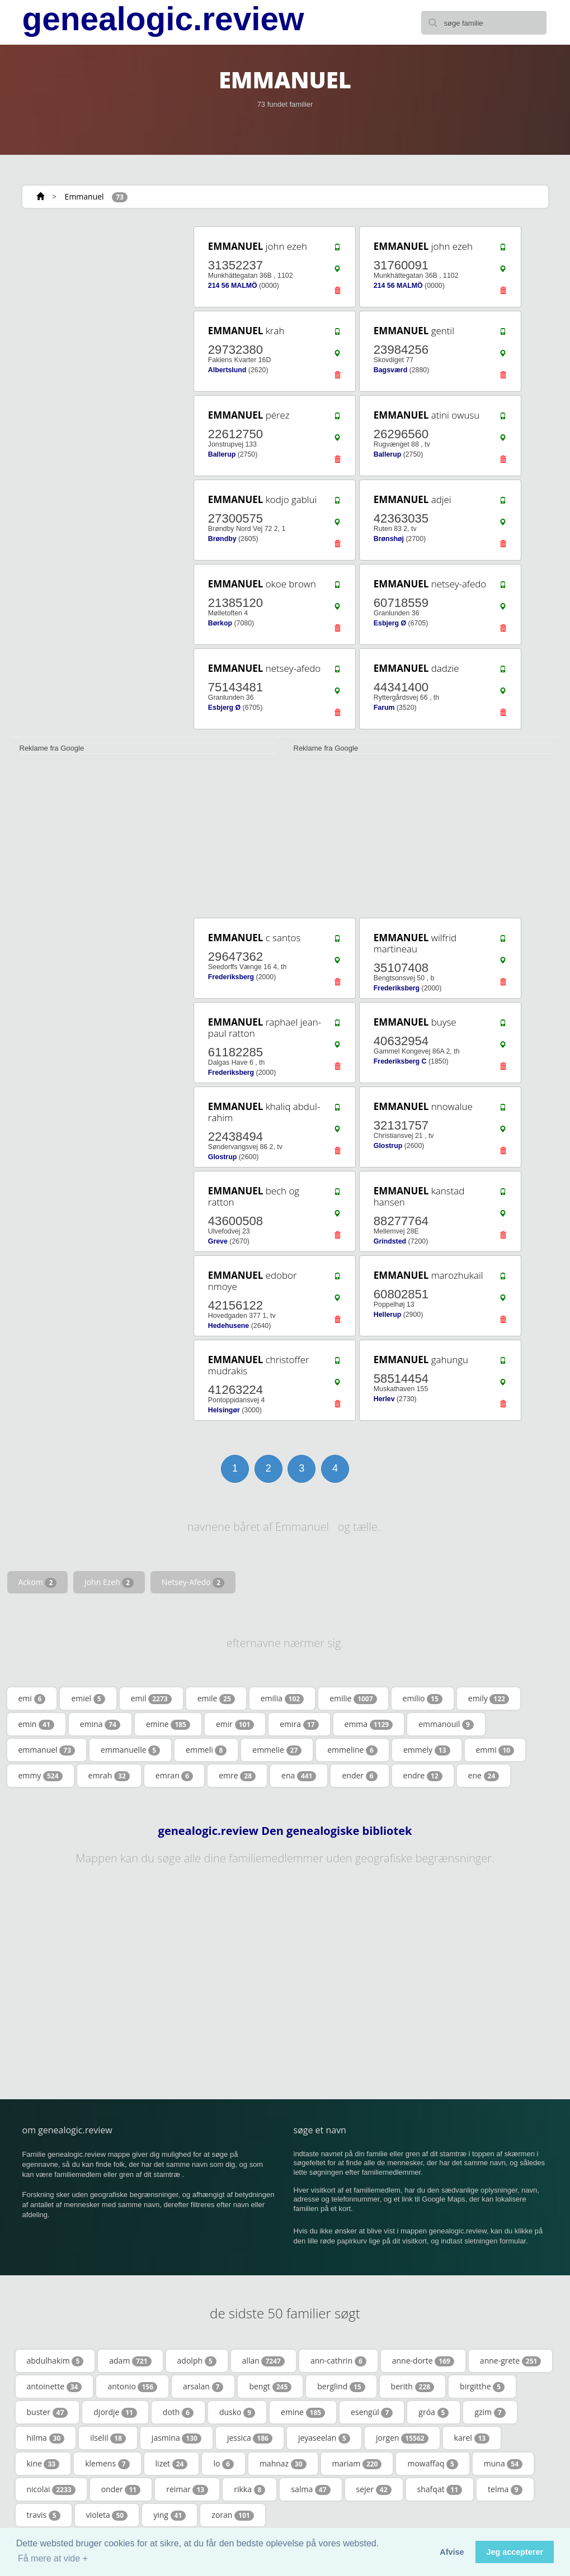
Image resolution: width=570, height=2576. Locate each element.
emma (369, 1724)
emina (100, 1724)
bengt (270, 2386)
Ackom (37, 1582)
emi (32, 1698)
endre (422, 1775)
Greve (218, 1241)
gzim (489, 2412)
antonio (132, 2386)
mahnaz (283, 2463)
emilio (422, 1698)
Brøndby (222, 539)
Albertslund (227, 370)
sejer (374, 2489)
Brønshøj (389, 539)
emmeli (206, 1750)
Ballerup (221, 454)
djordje (115, 2412)
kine (43, 2463)
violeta (107, 2515)
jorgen (402, 2438)
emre (237, 1775)
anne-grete (510, 2360)
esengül (372, 2412)
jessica (249, 2438)
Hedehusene (228, 1326)
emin (36, 1724)
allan (263, 2360)
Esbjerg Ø (390, 623)
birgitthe (482, 2386)
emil (151, 1698)
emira (299, 1724)
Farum (384, 707)
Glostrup (222, 1157)
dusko (237, 2412)
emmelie (277, 1750)
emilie (352, 1698)
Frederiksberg (231, 977)
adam (130, 2360)
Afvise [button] (452, 2551)
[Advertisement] (94, 294)
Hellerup (387, 1314)
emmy (40, 1775)
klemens (107, 2463)
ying (169, 2515)
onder (121, 2489)
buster (47, 2412)
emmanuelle (130, 1750)
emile (216, 1698)
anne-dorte (423, 2360)
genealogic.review (163, 19)
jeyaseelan (324, 2438)
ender (359, 1775)
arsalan (203, 2386)
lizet (172, 2463)
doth (178, 2412)
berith (413, 2386)
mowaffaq (432, 2463)
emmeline (352, 1750)
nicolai (51, 2489)
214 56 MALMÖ (232, 286)
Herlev (384, 1399)
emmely (426, 1750)
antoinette (54, 2386)
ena (298, 1775)
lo (223, 2463)
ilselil (108, 2438)
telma (505, 2489)
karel (472, 2438)
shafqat (439, 2489)
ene (484, 1775)
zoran (232, 2515)
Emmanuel (84, 196)
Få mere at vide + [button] (53, 2558)
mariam (357, 2463)
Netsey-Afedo (193, 1582)
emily (488, 1698)
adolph (196, 2360)
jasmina (176, 2438)
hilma (46, 2438)
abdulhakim (55, 2360)
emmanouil (446, 1724)
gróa (433, 2412)
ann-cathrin (338, 2360)
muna (503, 2463)
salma (310, 2489)
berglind (341, 2386)
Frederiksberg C (400, 1061)
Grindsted (390, 1241)
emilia (282, 1698)
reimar (187, 2489)
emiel (88, 1698)
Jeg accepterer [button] (514, 2551)
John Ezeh (109, 1582)
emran (174, 1775)
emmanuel (47, 1750)
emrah (109, 1775)
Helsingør (224, 1410)
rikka (249, 2489)
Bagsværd (390, 370)
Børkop (220, 623)
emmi (495, 1750)
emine (168, 1724)
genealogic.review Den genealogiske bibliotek (285, 1831)
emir (235, 1724)
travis (43, 2515)
